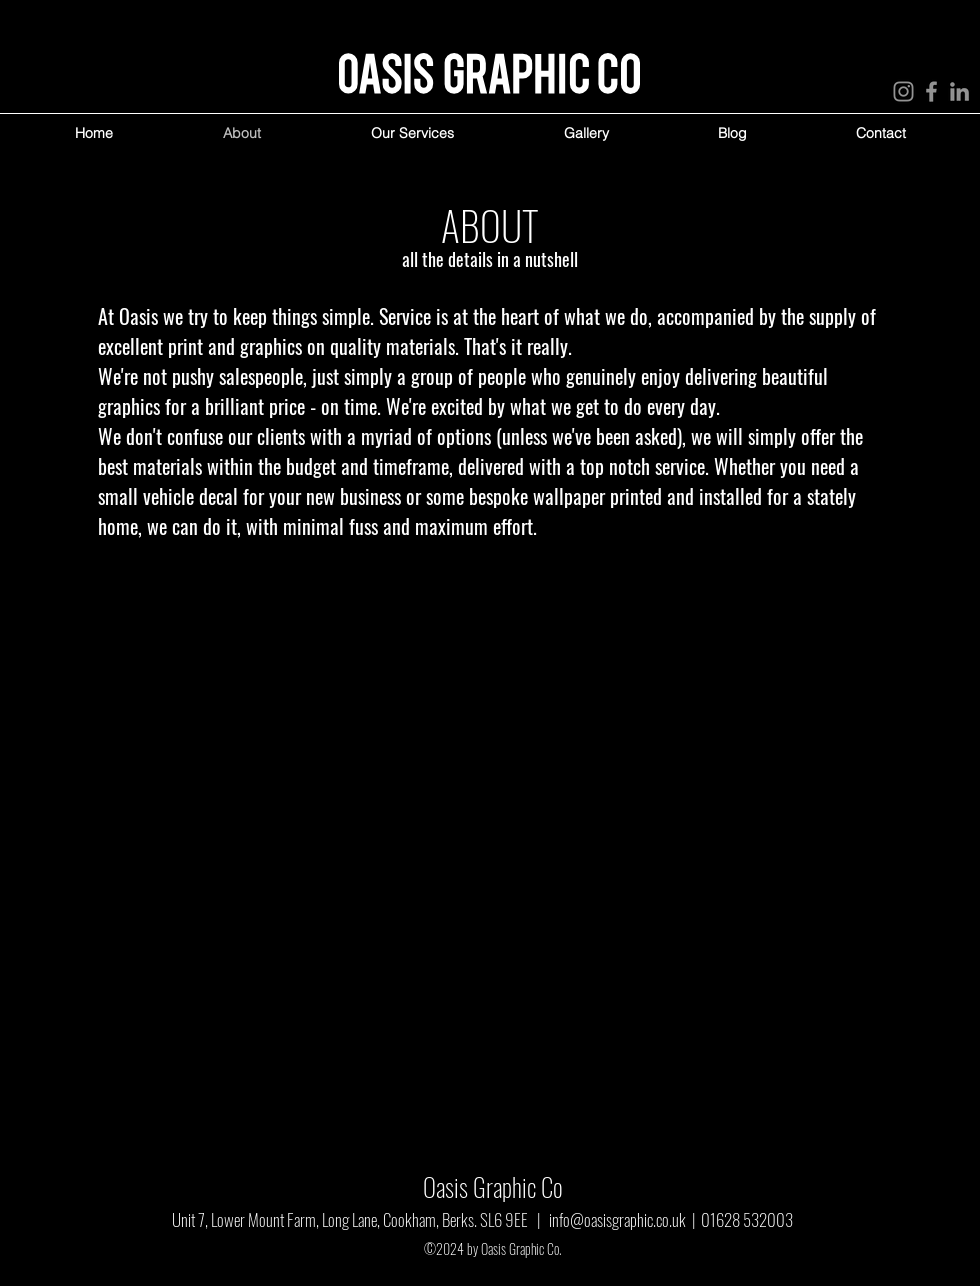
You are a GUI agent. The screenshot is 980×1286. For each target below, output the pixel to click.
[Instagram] (903, 91)
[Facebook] (931, 91)
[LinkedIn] (959, 91)
